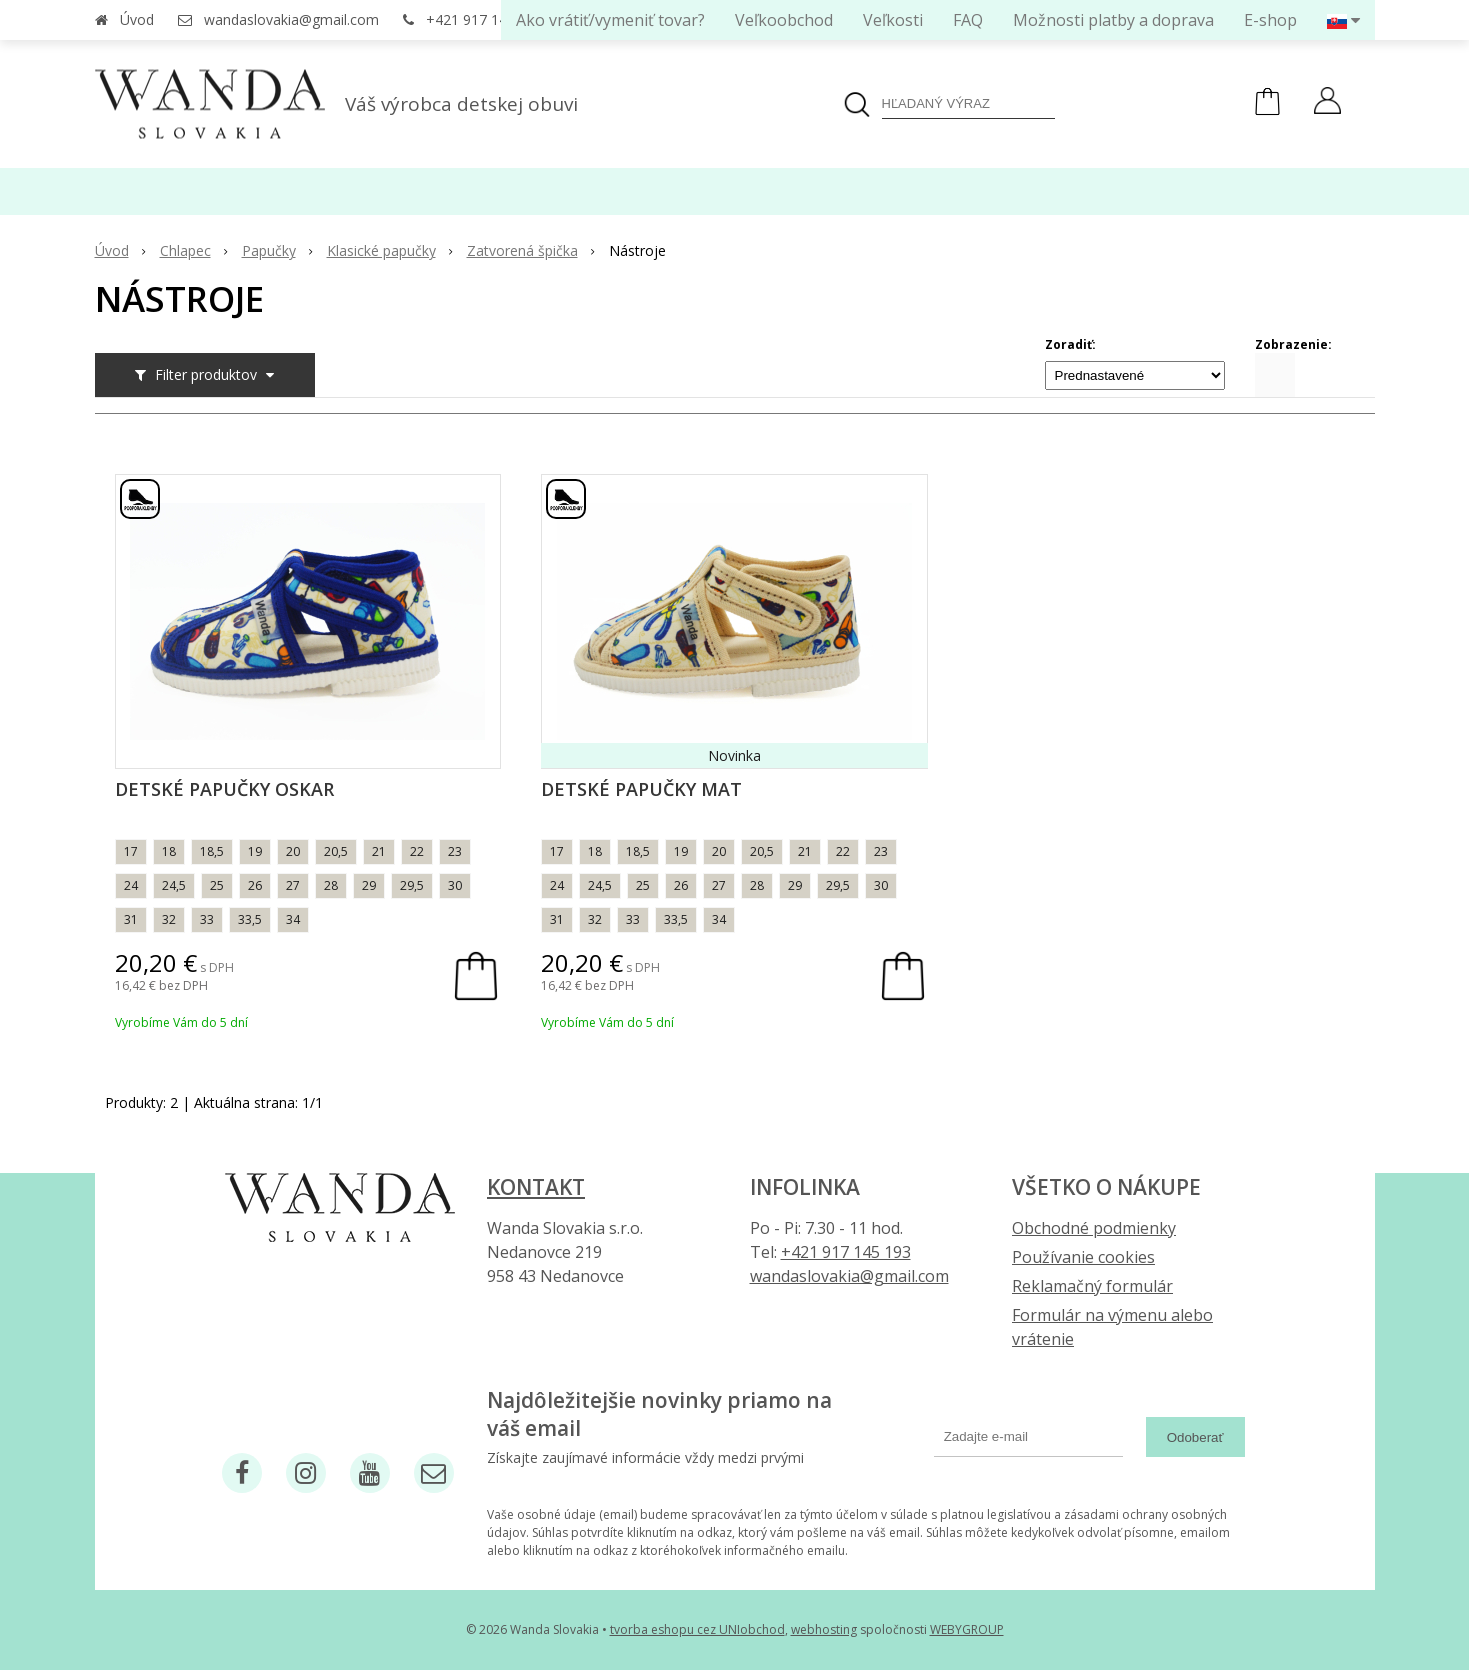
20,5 (336, 851)
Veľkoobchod (784, 20)
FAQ (968, 20)
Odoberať (1195, 1437)
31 (131, 919)
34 (293, 919)
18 (169, 851)
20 (293, 851)
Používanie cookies (1083, 1257)
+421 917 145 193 (484, 19)
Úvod (137, 19)
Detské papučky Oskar (224, 789)
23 (455, 851)
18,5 (212, 851)
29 (369, 885)
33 (207, 919)
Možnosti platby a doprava (1113, 20)
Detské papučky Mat (641, 789)
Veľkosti (893, 20)
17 (131, 851)
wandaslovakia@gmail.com (291, 19)
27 (293, 885)
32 (169, 919)
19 (255, 851)
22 (417, 851)
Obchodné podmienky (1094, 1228)
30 (455, 885)
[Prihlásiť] (1327, 103)
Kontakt (536, 1187)
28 (331, 885)
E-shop (1270, 20)
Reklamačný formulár (1092, 1286)
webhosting (824, 1629)
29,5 (412, 885)
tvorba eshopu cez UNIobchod (697, 1629)
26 (255, 885)
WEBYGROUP (967, 1629)
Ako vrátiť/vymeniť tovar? (610, 20)
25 (217, 885)
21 (379, 851)
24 (131, 885)
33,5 (250, 919)
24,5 (174, 885)
